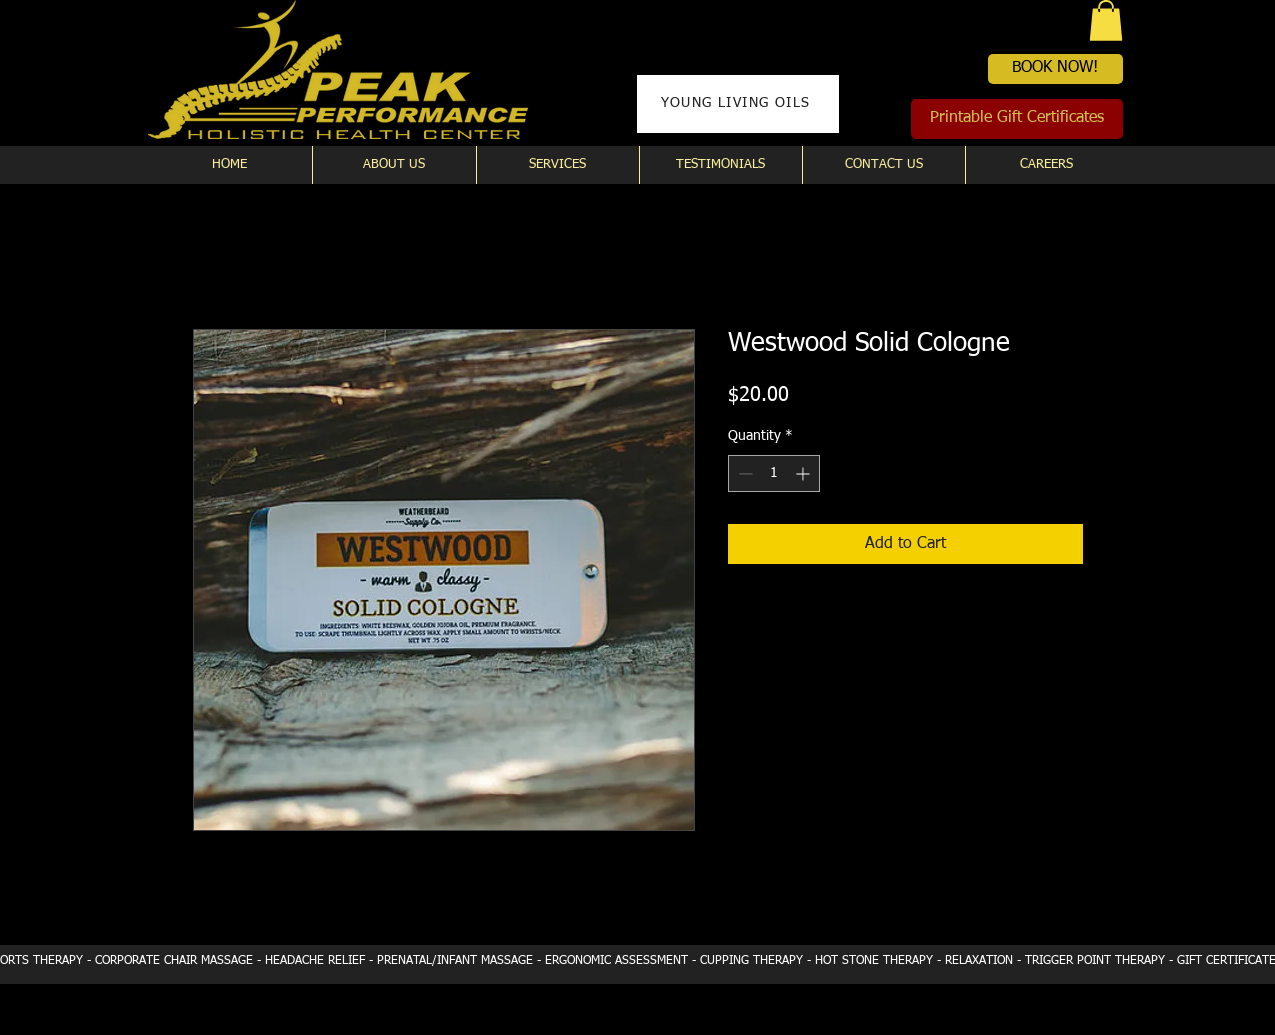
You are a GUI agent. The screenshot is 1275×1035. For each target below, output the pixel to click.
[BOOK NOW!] (1055, 69)
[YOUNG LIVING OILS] (738, 104)
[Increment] (804, 473)
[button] (1106, 20)
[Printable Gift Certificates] (1017, 119)
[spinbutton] (774, 473)
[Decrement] (743, 473)
